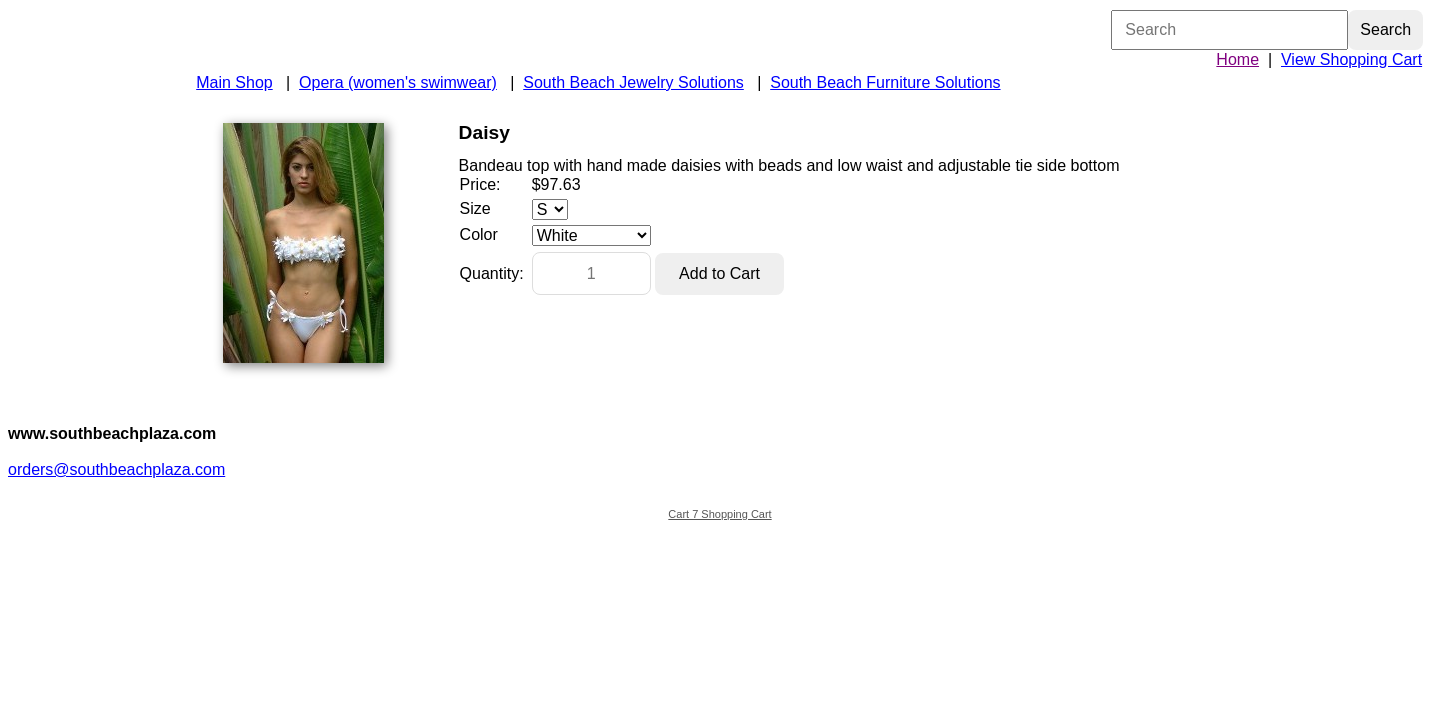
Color (479, 234)
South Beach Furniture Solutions (885, 82)
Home (1237, 59)
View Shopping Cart (1351, 59)
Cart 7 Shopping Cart (719, 514)
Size (475, 208)
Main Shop (234, 82)
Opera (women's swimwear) (398, 82)
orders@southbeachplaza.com (116, 469)
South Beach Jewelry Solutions (633, 82)
